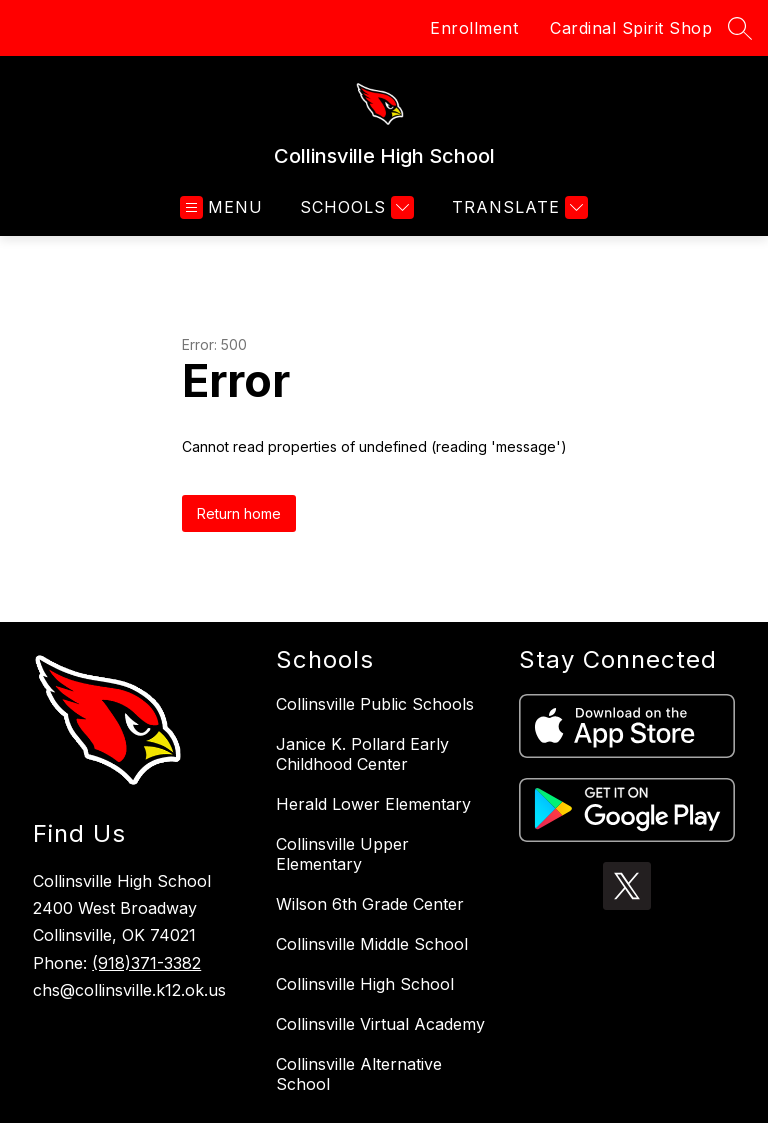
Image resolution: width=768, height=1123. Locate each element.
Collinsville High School (365, 984)
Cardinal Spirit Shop (631, 28)
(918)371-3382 (146, 963)
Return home (239, 513)
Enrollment (474, 28)
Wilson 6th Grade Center (370, 904)
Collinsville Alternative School (359, 1074)
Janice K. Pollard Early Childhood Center (362, 754)
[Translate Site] (517, 207)
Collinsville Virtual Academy (380, 1024)
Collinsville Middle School (372, 944)
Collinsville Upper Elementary (342, 854)
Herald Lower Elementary (373, 804)
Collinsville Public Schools (375, 704)
